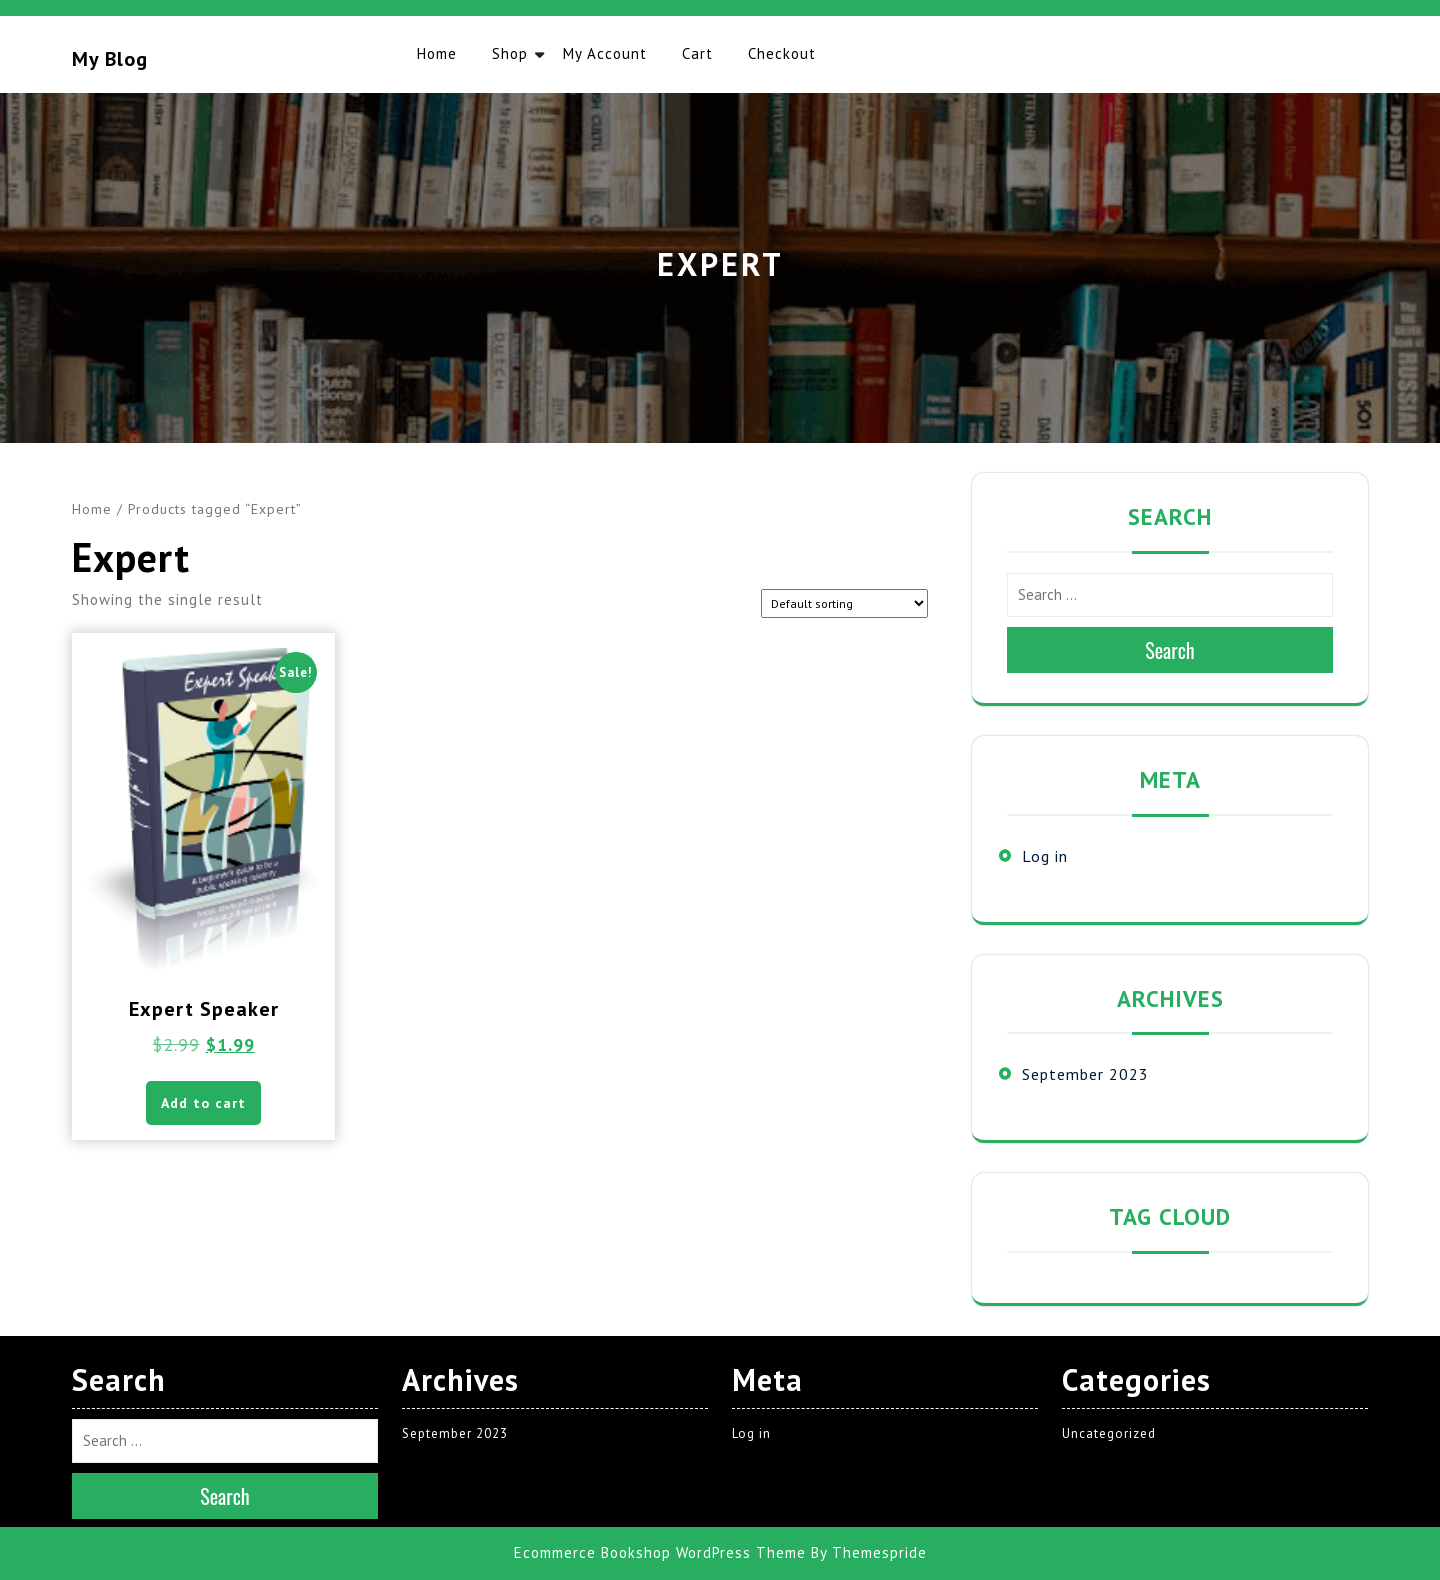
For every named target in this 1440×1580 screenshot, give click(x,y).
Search (1170, 650)
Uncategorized (1109, 1433)
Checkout (782, 53)
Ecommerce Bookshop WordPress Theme (660, 1552)
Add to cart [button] (203, 1103)
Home (437, 53)
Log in (1045, 856)
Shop (510, 53)
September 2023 (1085, 1074)
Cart (697, 53)
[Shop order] (844, 603)
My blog (110, 59)
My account (605, 53)
